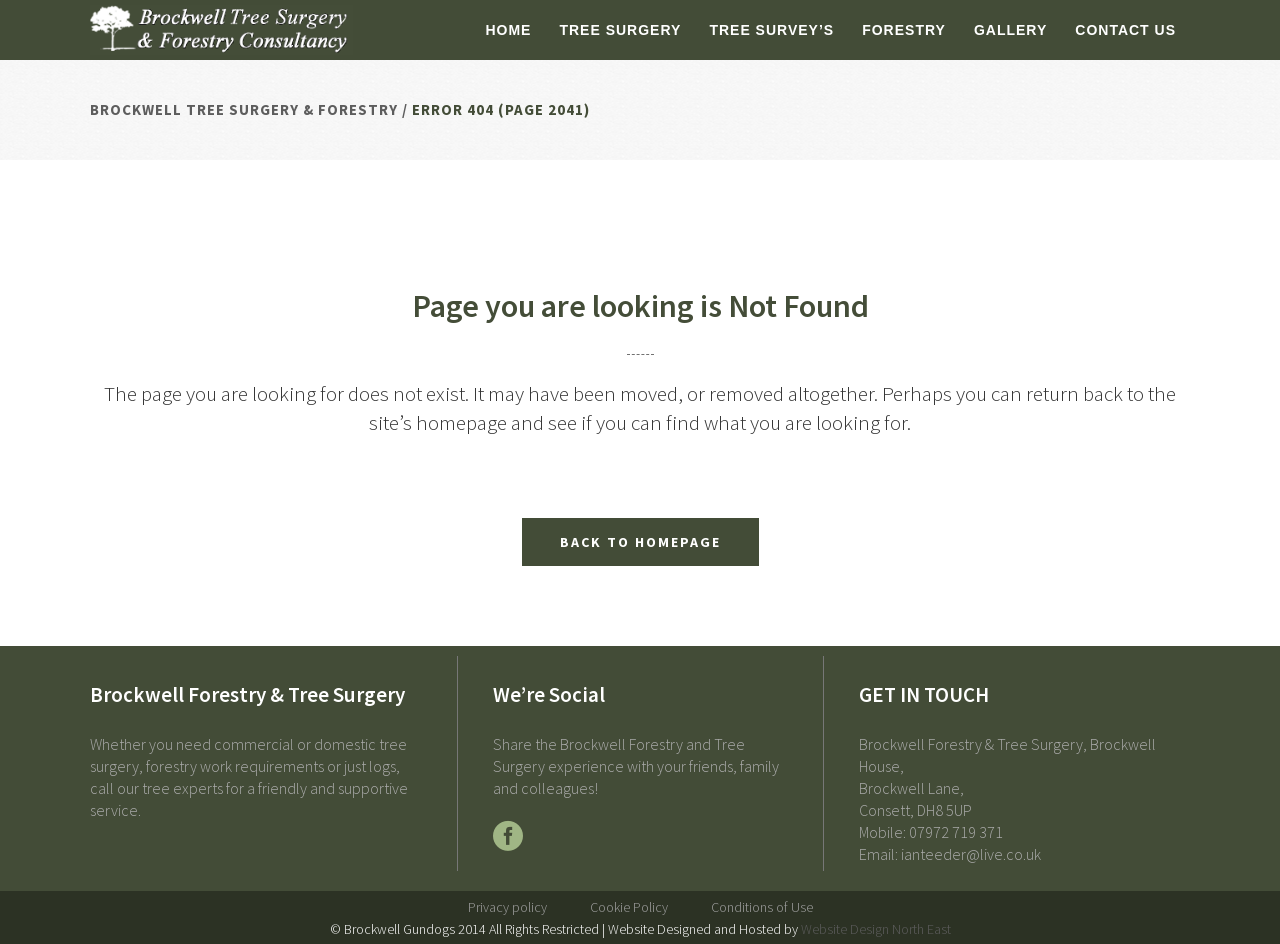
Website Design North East (876, 929)
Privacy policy (507, 907)
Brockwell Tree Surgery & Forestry (244, 109)
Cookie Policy (629, 907)
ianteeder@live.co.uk (971, 854)
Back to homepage (640, 542)
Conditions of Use (762, 907)
